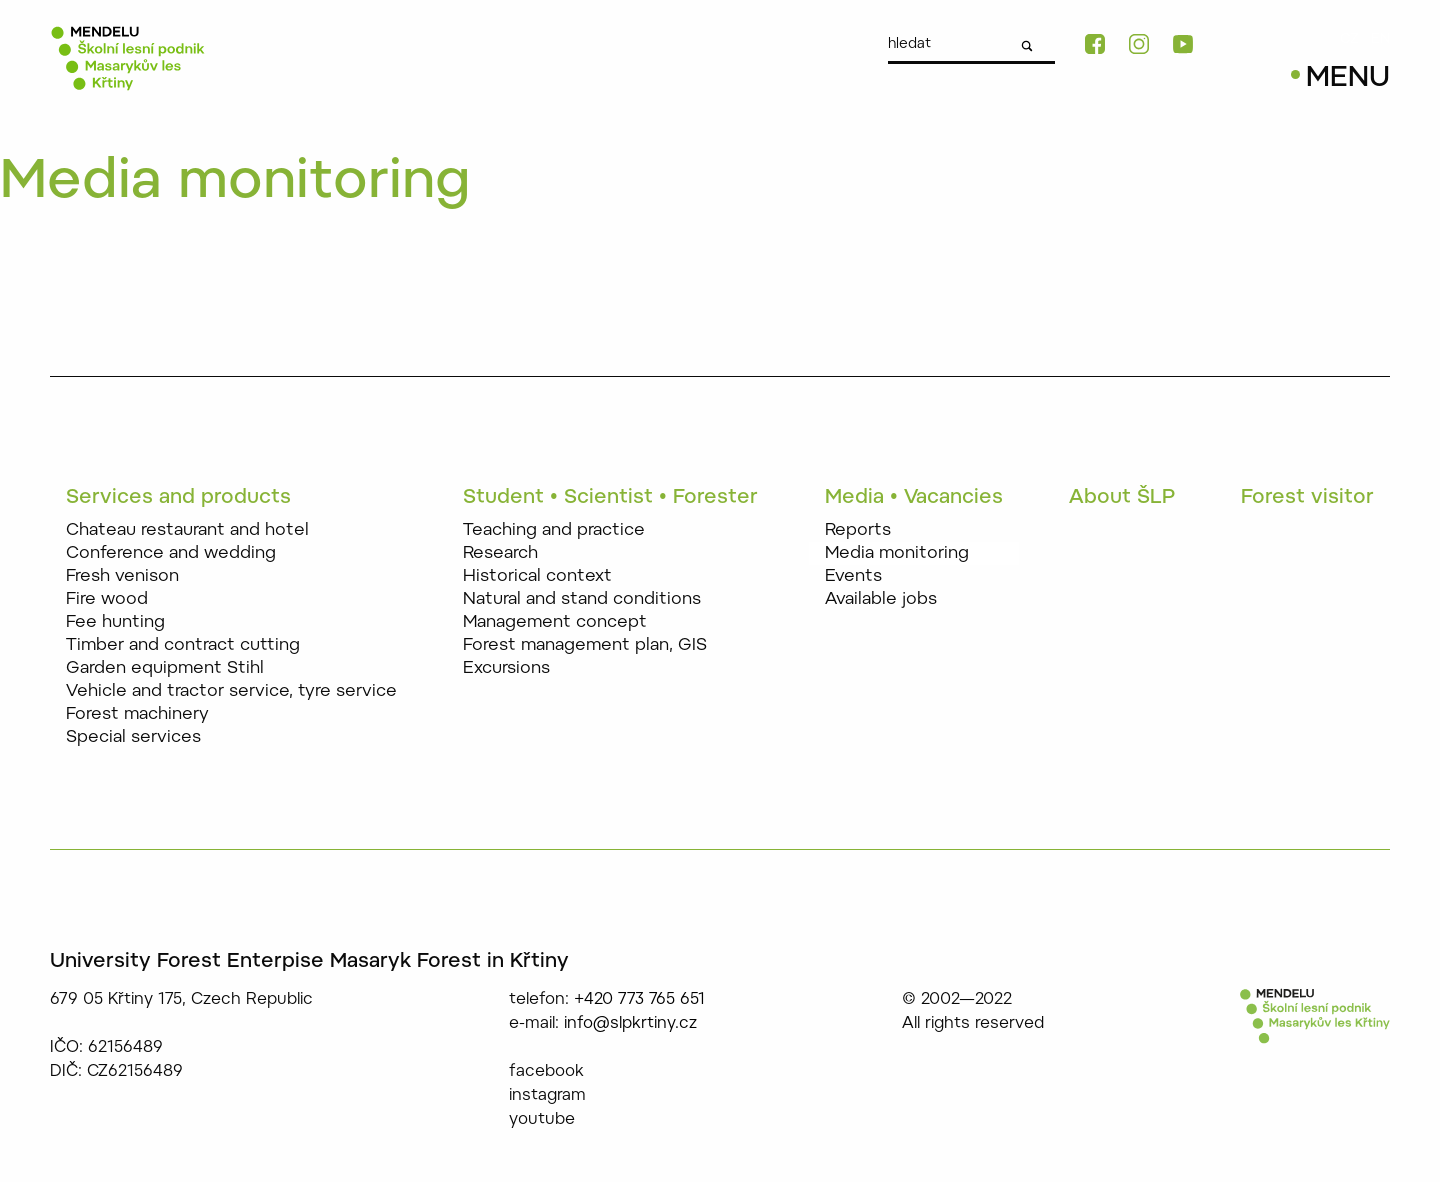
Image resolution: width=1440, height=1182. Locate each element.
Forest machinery (137, 714)
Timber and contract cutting (183, 645)
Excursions (506, 668)
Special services (133, 737)
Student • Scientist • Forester (610, 498)
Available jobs (881, 599)
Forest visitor (1307, 498)
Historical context (537, 576)
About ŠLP (1122, 498)
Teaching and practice (554, 530)
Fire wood (107, 599)
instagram (547, 1096)
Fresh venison (122, 576)
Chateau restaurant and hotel (187, 530)
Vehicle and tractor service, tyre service (231, 691)
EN (1380, 40)
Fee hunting (115, 622)
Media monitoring (897, 553)
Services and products (178, 498)
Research (500, 553)
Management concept (555, 622)
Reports (858, 530)
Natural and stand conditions (582, 599)
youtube (542, 1120)
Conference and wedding (171, 553)
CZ (1349, 40)
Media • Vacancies (914, 498)
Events (853, 576)
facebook (546, 1072)
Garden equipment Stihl (165, 668)
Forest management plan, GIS (585, 645)
